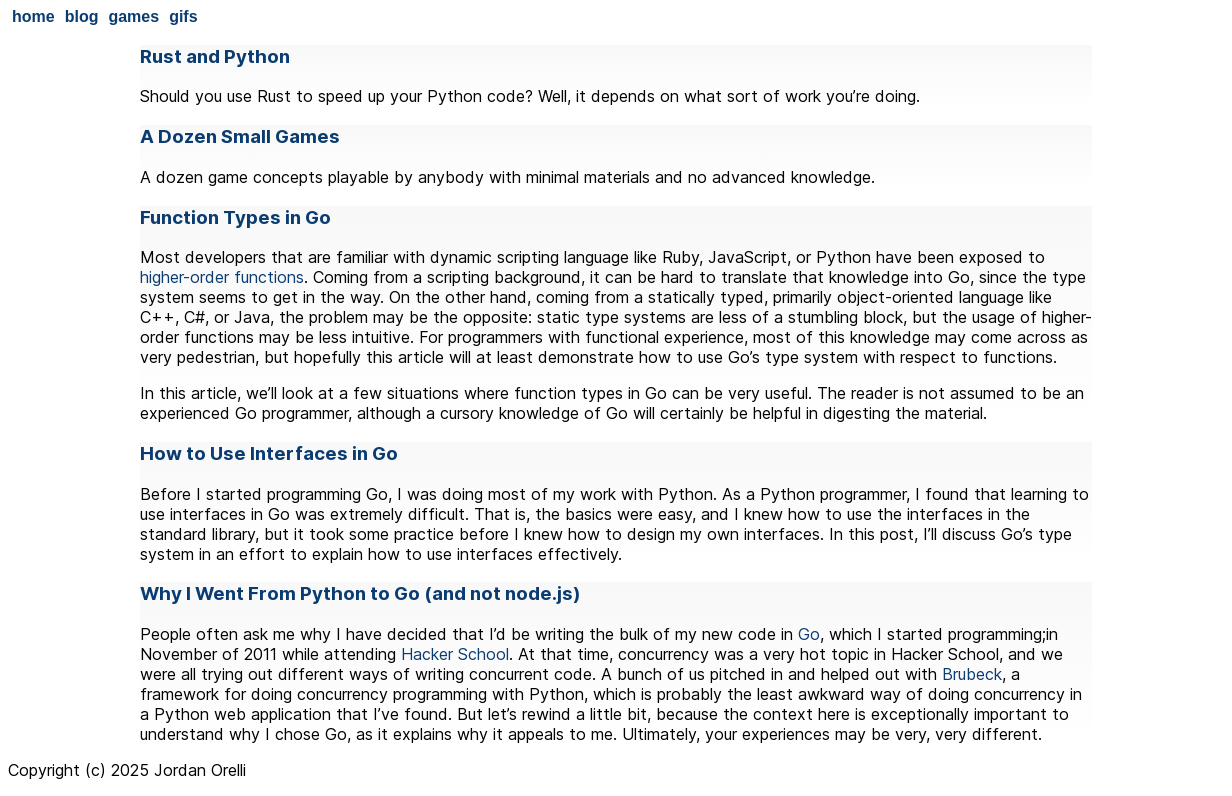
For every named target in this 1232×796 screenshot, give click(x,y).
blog (82, 16)
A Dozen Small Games (240, 136)
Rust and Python (215, 56)
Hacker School (455, 654)
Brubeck (972, 674)
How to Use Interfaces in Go (269, 453)
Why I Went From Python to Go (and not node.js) (360, 593)
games (133, 16)
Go (809, 634)
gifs (183, 16)
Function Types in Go (235, 217)
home (33, 16)
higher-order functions (222, 277)
